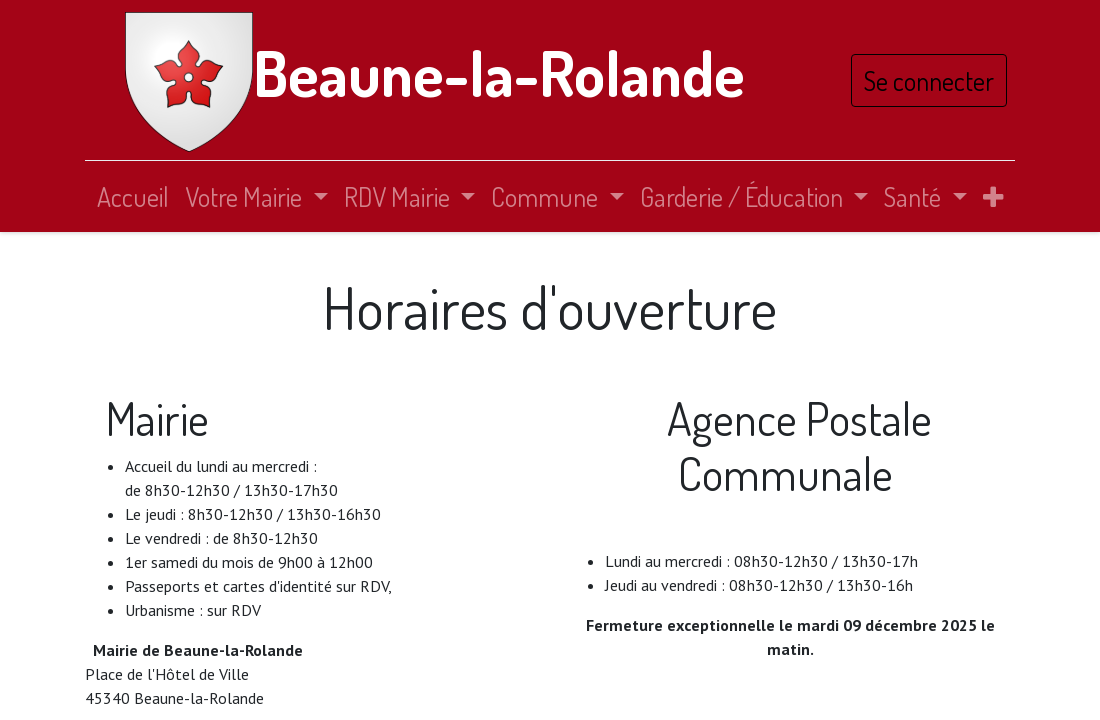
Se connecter (929, 80)
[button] (993, 196)
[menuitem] (133, 196)
